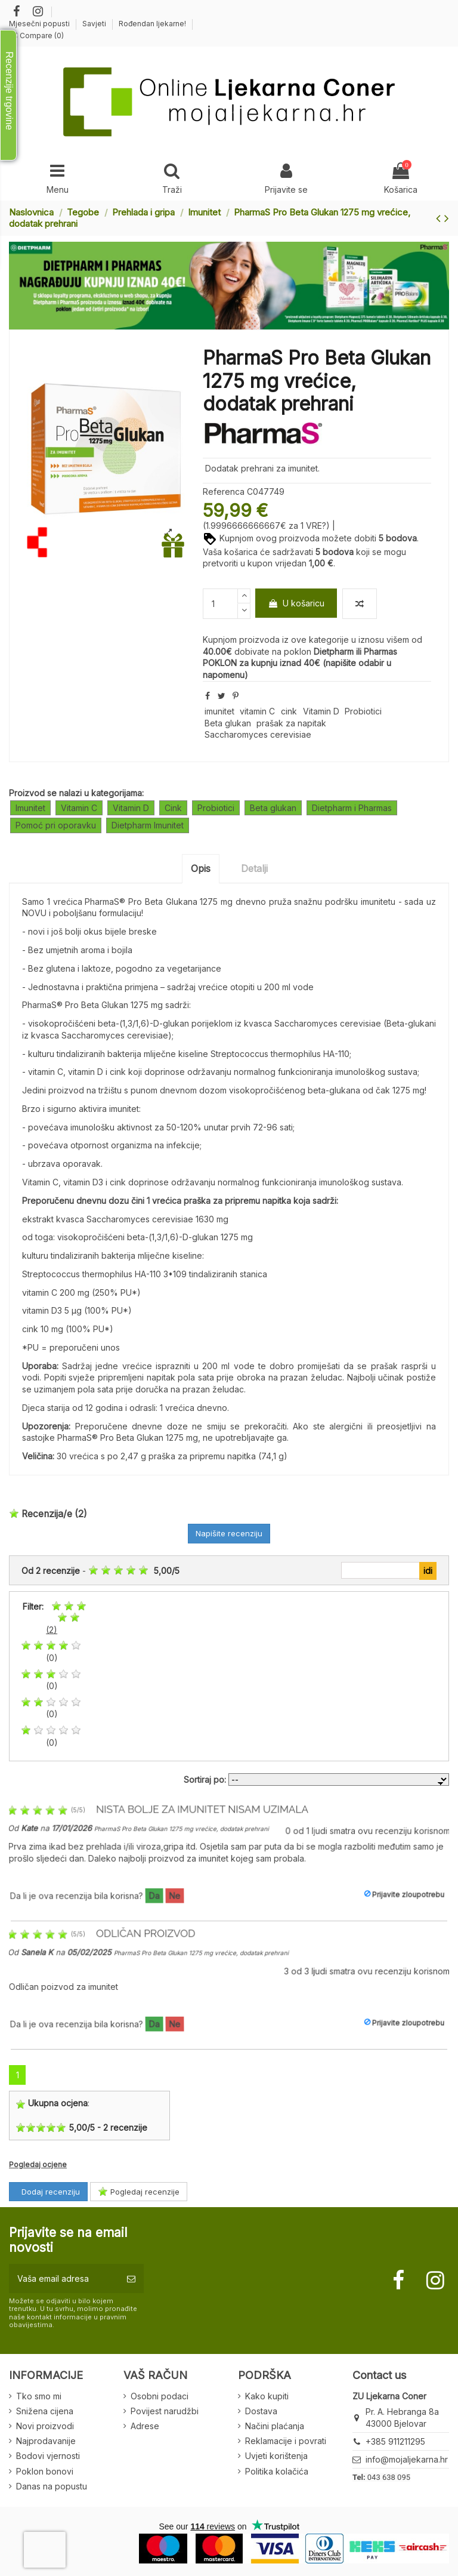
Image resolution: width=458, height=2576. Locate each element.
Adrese (145, 2426)
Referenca (224, 491)
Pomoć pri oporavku (56, 825)
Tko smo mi (38, 2396)
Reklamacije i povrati (285, 2441)
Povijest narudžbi (165, 2411)
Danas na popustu (51, 2486)
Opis (201, 868)
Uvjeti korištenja (276, 2456)
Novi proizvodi (45, 2426)
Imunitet (30, 808)
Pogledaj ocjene (38, 2164)
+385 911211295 (395, 2441)
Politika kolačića (276, 2471)
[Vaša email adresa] (64, 2278)
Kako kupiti (267, 2396)
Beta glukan (228, 723)
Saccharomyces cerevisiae (258, 734)
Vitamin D (321, 711)
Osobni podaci (159, 2396)
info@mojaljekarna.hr (407, 2459)
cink (289, 711)
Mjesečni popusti (40, 23)
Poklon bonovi (44, 2471)
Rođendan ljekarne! (152, 23)
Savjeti (95, 23)
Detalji (254, 868)
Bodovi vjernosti (48, 2456)
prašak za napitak (291, 723)
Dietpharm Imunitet (148, 825)
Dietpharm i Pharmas (352, 808)
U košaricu (296, 603)
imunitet (219, 711)
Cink (173, 808)
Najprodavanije (46, 2441)
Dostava (261, 2411)
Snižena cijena (44, 2411)
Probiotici (363, 711)
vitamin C (257, 711)
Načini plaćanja (274, 2426)
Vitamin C (79, 808)
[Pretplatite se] (131, 2278)
